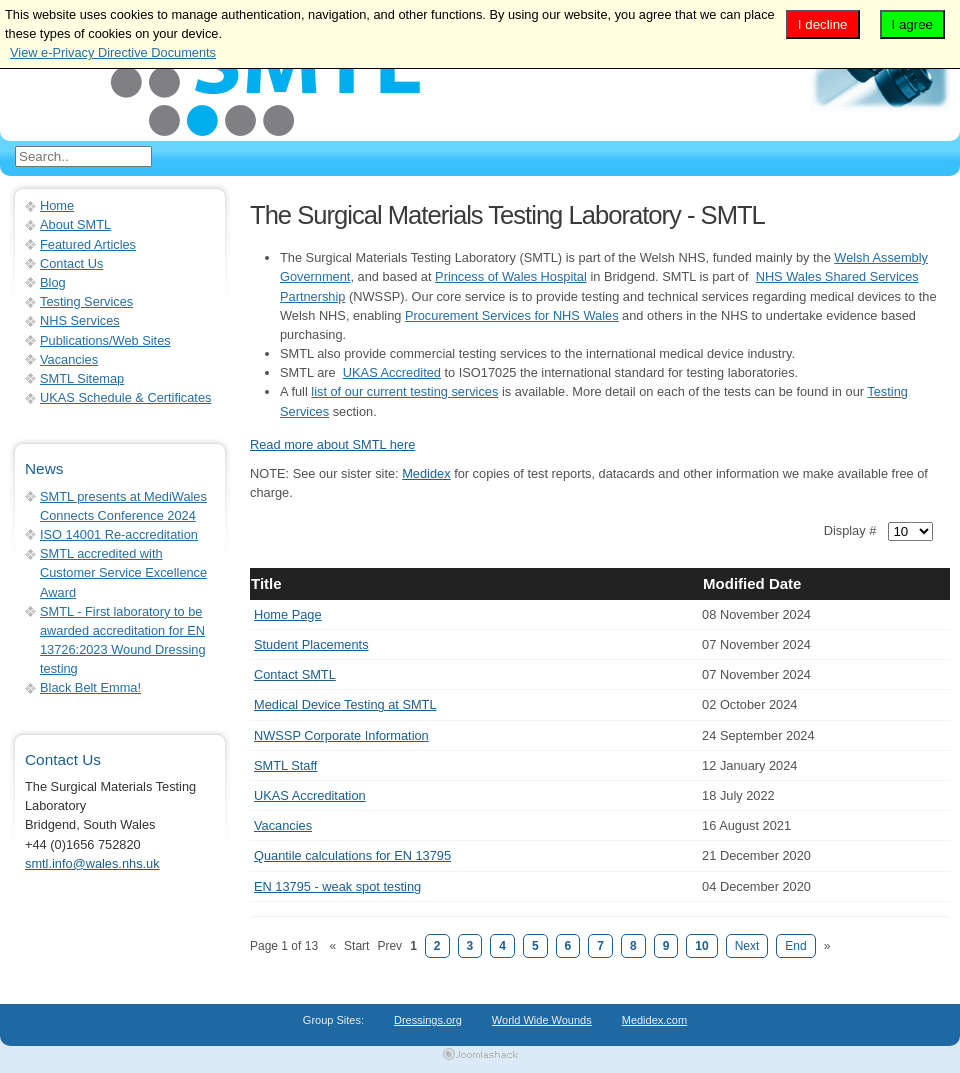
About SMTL (75, 224)
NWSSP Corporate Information (341, 735)
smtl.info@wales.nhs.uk (92, 863)
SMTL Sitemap (82, 378)
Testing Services (86, 301)
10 (701, 946)
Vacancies (283, 825)
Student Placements (311, 644)
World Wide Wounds (542, 1020)
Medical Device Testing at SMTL (345, 704)
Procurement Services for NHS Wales (512, 315)
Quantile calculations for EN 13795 (352, 855)
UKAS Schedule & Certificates (125, 397)
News (44, 468)
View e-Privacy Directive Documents (113, 52)
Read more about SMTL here (332, 444)
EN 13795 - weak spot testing (337, 886)
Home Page (288, 614)
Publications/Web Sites (105, 340)
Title (266, 583)
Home (57, 205)
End (795, 946)
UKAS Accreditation (310, 795)
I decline (823, 24)
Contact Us (71, 263)
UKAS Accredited (392, 372)
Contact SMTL (295, 674)
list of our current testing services (404, 391)
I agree (913, 24)
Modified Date (752, 583)
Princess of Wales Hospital (511, 276)
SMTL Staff (285, 765)
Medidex (426, 473)
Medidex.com (654, 1020)
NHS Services (80, 320)
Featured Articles (88, 244)
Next (747, 946)
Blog (53, 282)
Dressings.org (428, 1020)
